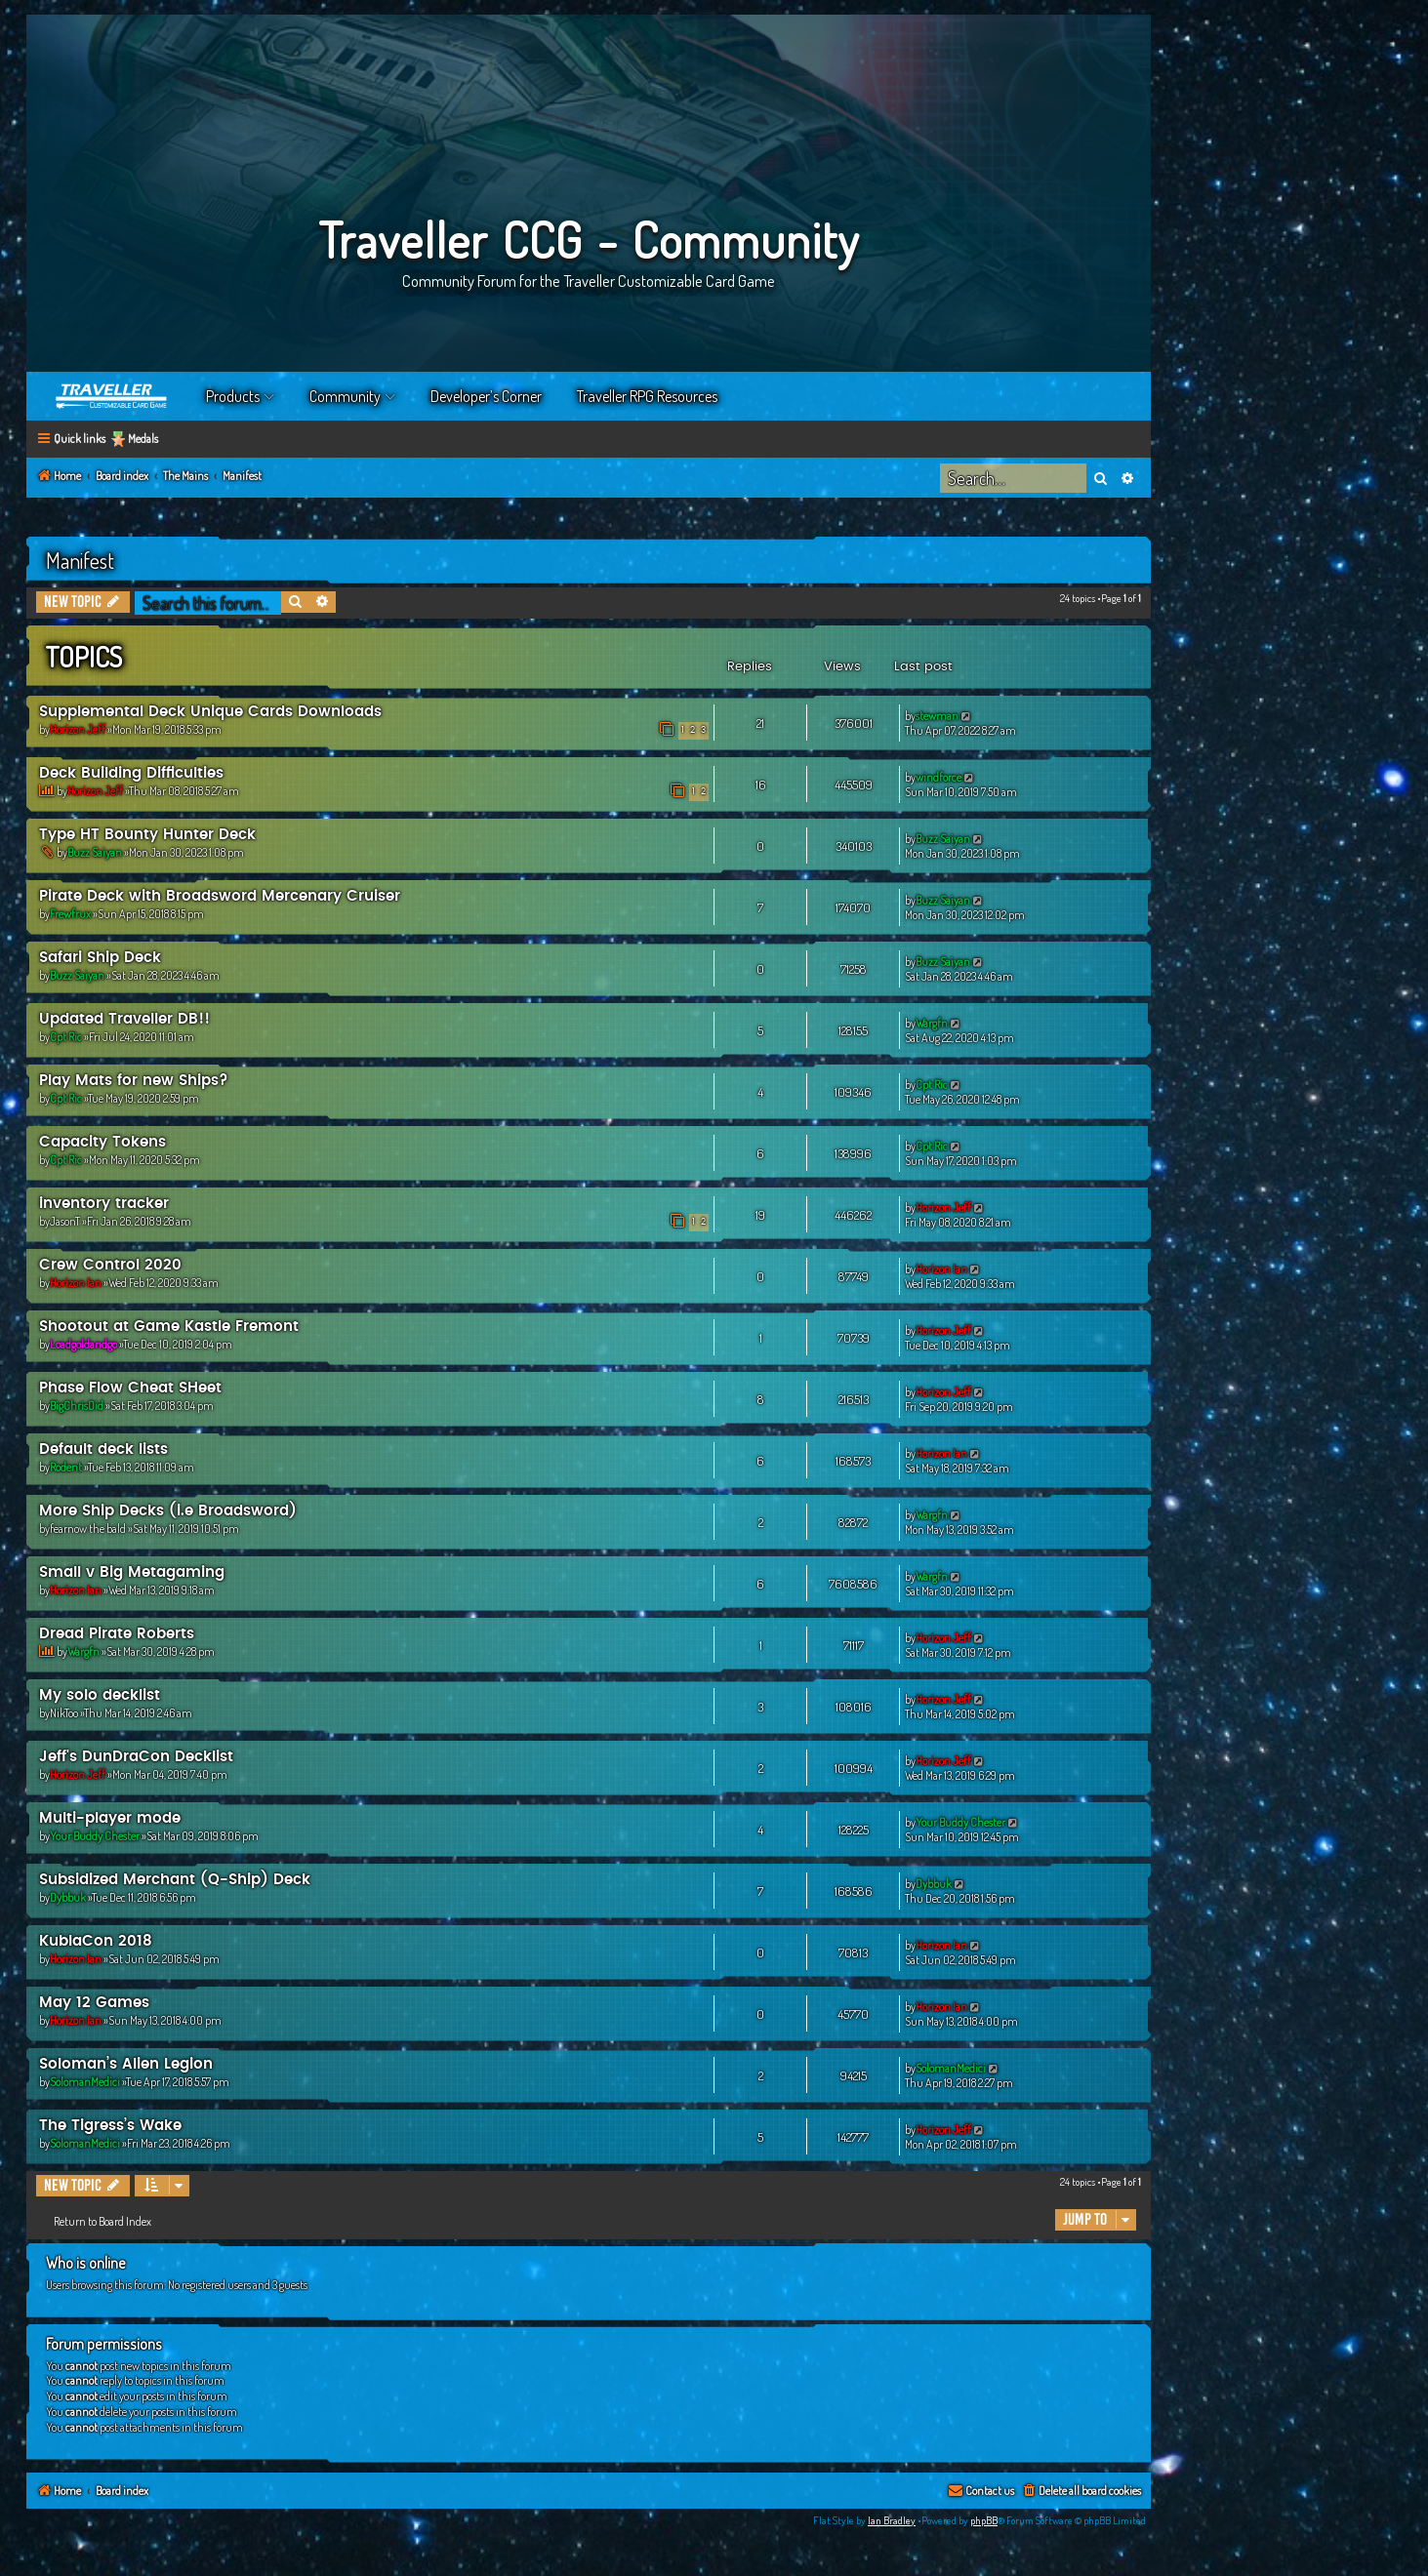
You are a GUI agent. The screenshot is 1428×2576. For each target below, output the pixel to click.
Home (112, 396)
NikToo (64, 1713)
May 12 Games (94, 2002)
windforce (938, 777)
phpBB (984, 2520)
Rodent (66, 1467)
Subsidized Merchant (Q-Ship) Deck (174, 1879)
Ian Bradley (892, 2520)
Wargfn (932, 1023)
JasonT (65, 1221)
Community (345, 396)
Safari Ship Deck (100, 957)
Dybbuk (68, 1897)
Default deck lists (103, 1449)
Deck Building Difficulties (131, 773)
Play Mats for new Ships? (133, 1080)
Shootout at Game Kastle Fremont (169, 1326)
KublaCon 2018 (95, 1941)
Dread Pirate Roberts (116, 1634)
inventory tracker (104, 1203)
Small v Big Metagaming (131, 1572)
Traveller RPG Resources (647, 396)
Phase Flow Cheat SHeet (130, 1388)
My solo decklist (99, 1695)
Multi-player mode (110, 1818)
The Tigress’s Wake (110, 2125)
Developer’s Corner (486, 396)
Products (233, 396)
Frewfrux (70, 913)
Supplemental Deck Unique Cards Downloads (210, 711)
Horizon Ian (76, 1282)
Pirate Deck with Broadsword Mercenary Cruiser (219, 896)
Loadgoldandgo (83, 1344)
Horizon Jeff (77, 729)
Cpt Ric (66, 1036)
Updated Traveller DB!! (124, 1019)
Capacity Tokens (102, 1142)
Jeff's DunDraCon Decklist (136, 1757)
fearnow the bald (88, 1528)
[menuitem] (1081, 2491)
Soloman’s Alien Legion (126, 2064)
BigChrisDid (76, 1405)
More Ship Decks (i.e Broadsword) (168, 1511)
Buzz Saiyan (94, 852)
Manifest (80, 560)
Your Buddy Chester (95, 1836)
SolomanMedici (85, 2081)
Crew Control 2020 (110, 1265)
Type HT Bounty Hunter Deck (147, 834)
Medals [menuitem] (143, 438)
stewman (937, 715)
